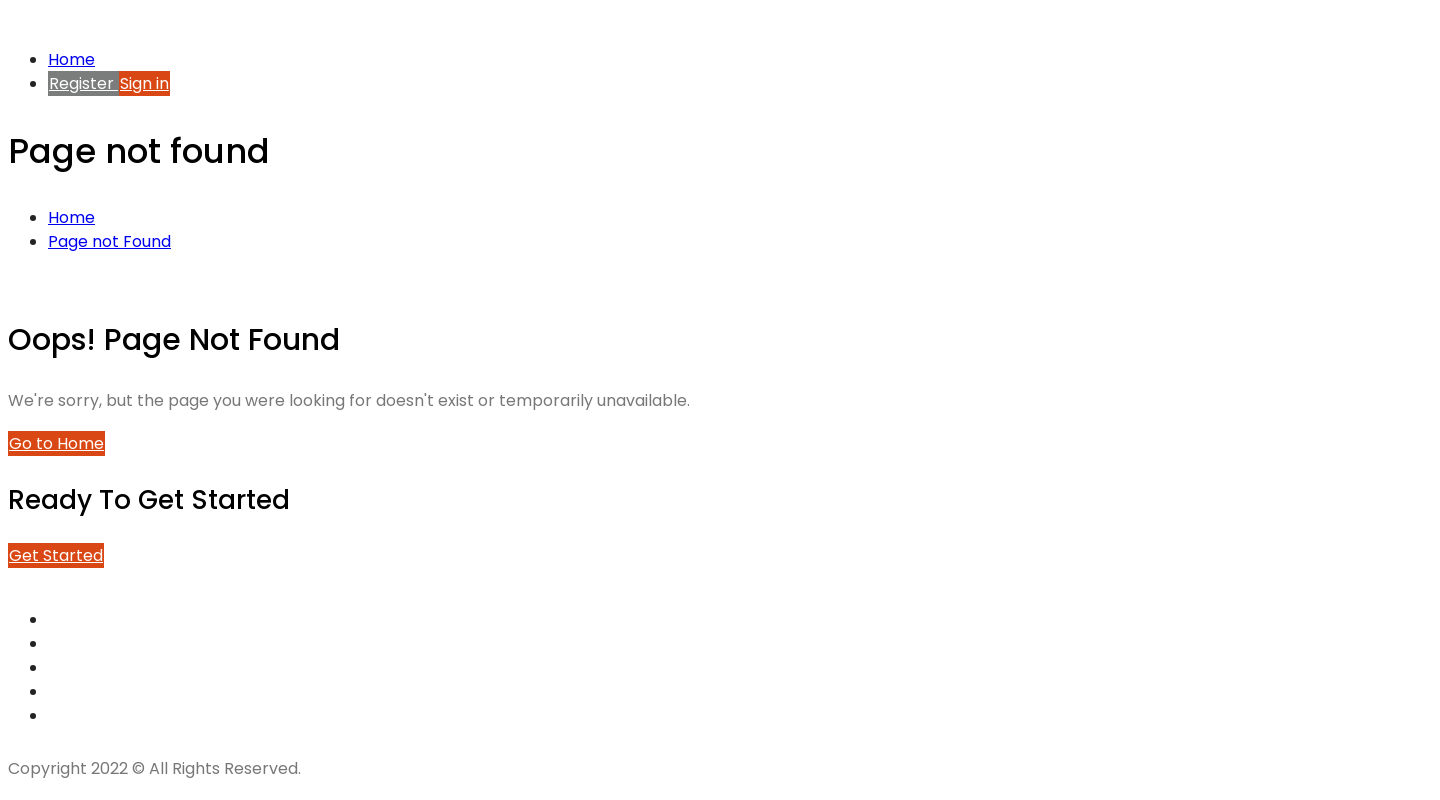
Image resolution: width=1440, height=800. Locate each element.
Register (83, 83)
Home (71, 59)
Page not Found (109, 241)
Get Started (56, 555)
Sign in (144, 83)
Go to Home (56, 443)
